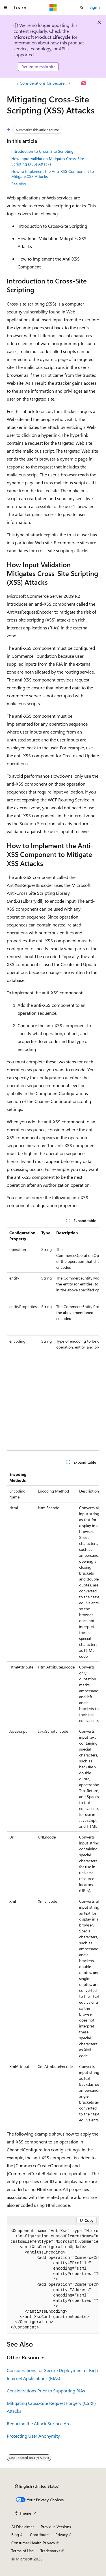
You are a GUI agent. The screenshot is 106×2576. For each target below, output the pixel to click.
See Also (18, 183)
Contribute (39, 2534)
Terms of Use (22, 2550)
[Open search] (81, 8)
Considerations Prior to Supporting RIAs (46, 2391)
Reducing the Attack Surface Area (40, 2423)
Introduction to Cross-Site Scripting (42, 151)
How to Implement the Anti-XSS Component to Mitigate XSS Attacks (52, 174)
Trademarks (50, 2550)
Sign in (95, 7)
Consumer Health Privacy (33, 2542)
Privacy (61, 2534)
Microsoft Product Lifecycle (42, 37)
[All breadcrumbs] (12, 83)
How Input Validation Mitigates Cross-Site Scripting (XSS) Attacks (47, 161)
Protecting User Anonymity (33, 2436)
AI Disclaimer (22, 2526)
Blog (15, 2534)
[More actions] (94, 83)
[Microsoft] (53, 7)
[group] (53, 1339)
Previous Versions (56, 2526)
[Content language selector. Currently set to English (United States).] (37, 2486)
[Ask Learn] (83, 83)
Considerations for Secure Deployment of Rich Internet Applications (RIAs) (44, 83)
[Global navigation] (5, 8)
